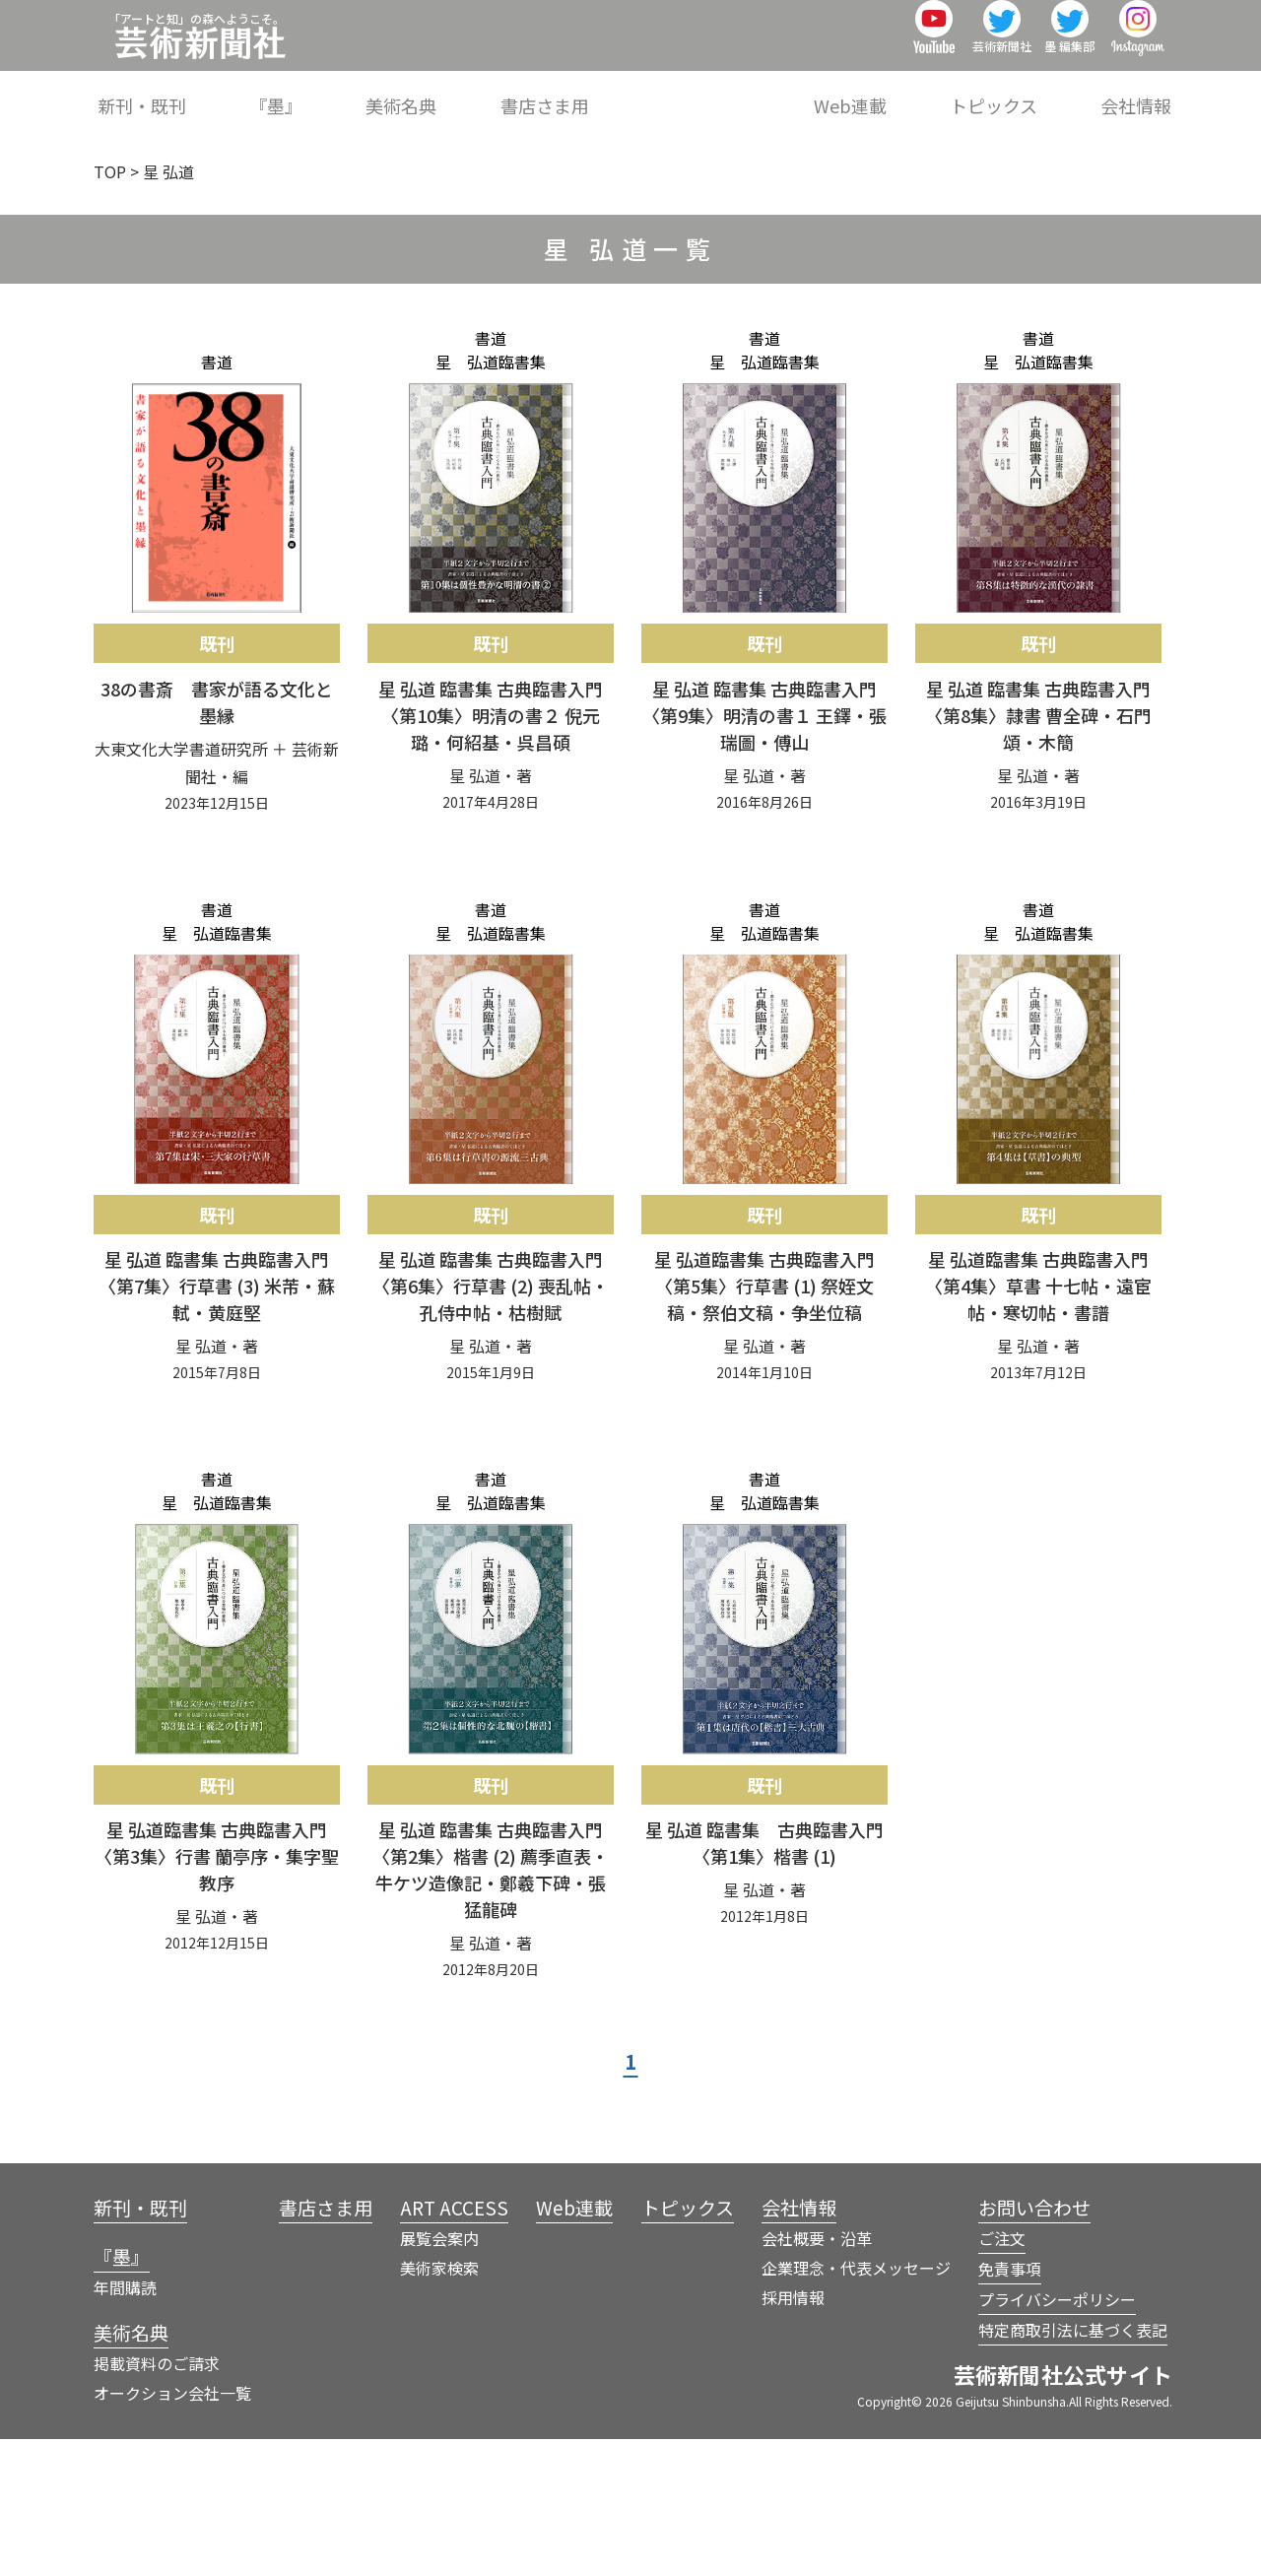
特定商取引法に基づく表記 (1072, 2466)
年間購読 (125, 2424)
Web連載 (908, 92)
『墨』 (452, 92)
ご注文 (1002, 2375)
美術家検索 (439, 2404)
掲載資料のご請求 (157, 2500)
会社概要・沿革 (817, 2375)
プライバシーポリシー (1057, 2436)
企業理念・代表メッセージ (856, 2404)
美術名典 (548, 92)
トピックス (1023, 92)
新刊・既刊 (347, 92)
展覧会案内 (439, 2375)
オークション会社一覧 (172, 2530)
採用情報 (793, 2434)
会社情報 (1135, 92)
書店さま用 (662, 92)
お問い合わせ (1034, 2344)
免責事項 (1009, 2405)
